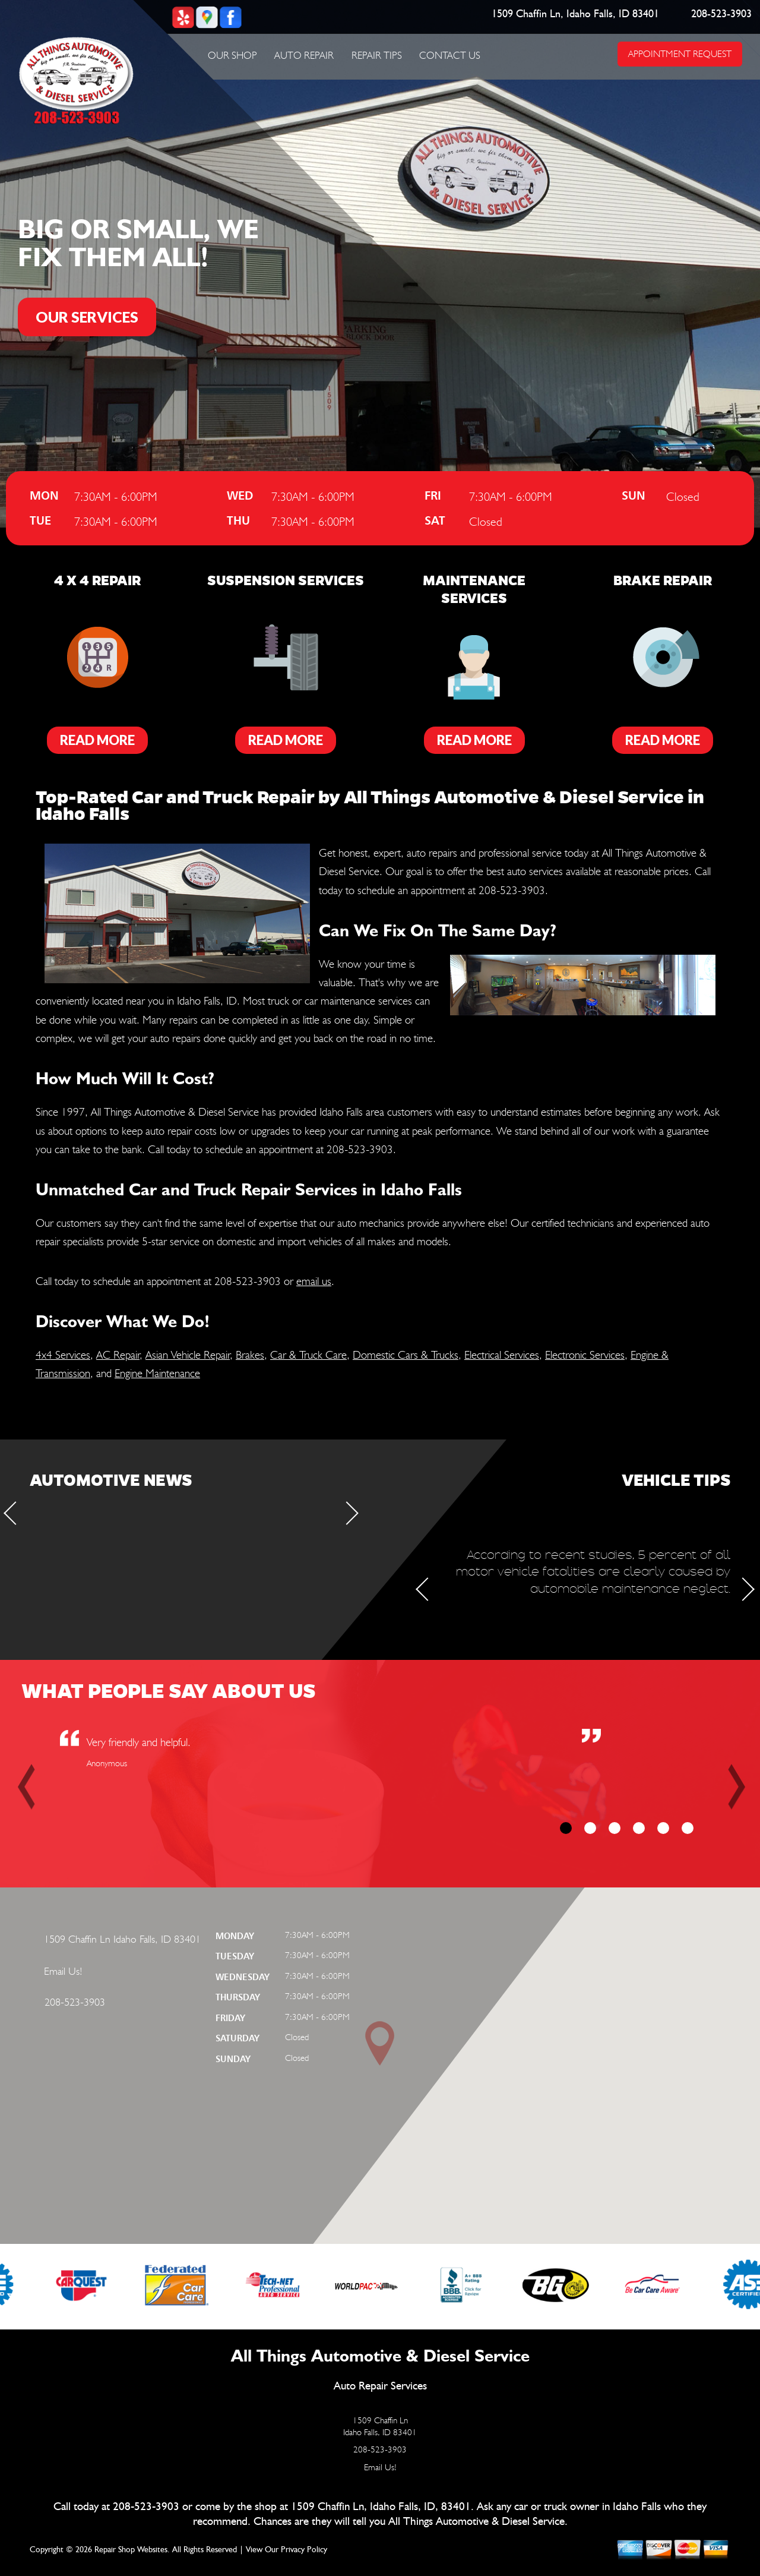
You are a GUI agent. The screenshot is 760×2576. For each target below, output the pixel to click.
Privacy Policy (304, 2550)
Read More (97, 740)
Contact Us (449, 55)
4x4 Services (63, 1354)
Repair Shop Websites (130, 2550)
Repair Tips (377, 55)
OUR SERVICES (87, 317)
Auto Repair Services (380, 2386)
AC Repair (118, 1354)
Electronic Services (585, 1354)
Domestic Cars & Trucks (405, 1354)
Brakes (250, 1354)
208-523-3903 (722, 14)
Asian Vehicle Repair (187, 1354)
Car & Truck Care (308, 1354)
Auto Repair (304, 55)
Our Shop (232, 55)
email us (313, 1280)
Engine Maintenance (157, 1372)
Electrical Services (501, 1354)
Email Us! (63, 1971)
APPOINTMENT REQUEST (680, 53)
